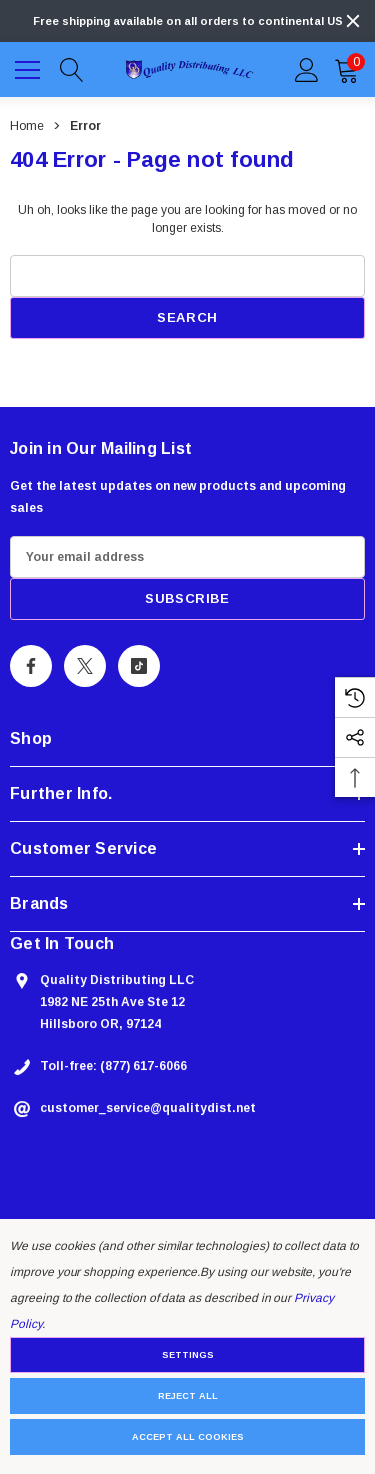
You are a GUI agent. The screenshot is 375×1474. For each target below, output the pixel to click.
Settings (188, 1355)
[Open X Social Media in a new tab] (85, 666)
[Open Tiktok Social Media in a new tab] (139, 666)
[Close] (353, 21)
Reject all (188, 1396)
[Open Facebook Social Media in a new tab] (31, 666)
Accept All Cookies (188, 1437)
